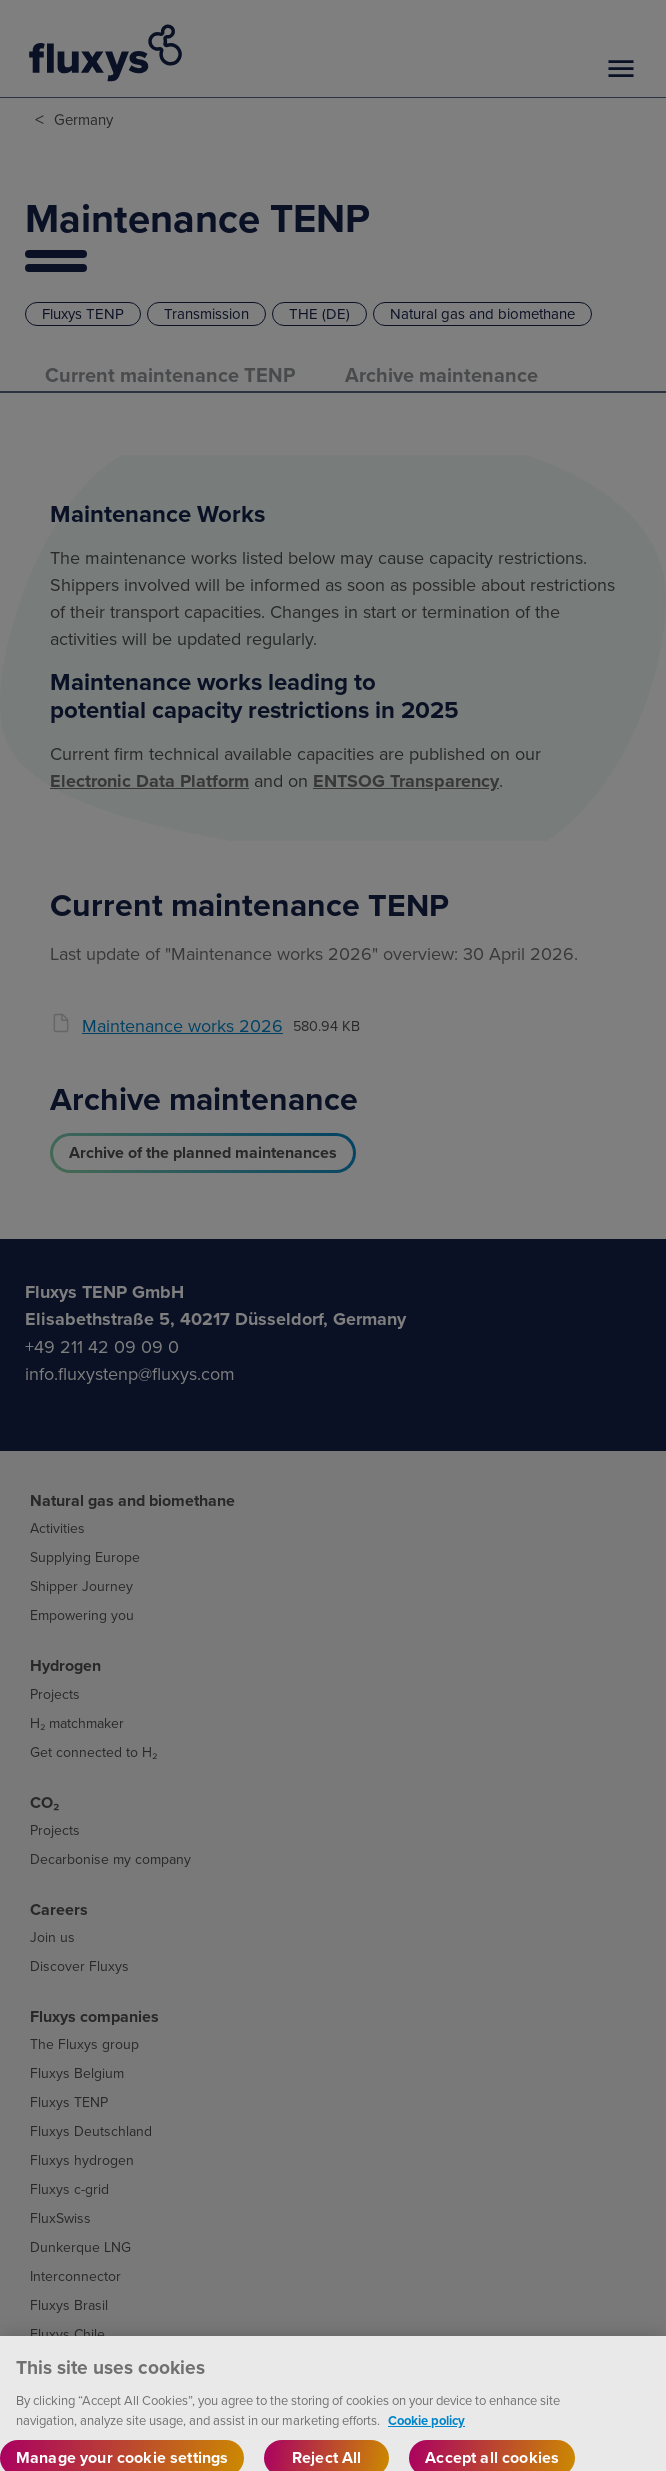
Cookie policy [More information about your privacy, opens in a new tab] (426, 2431)
